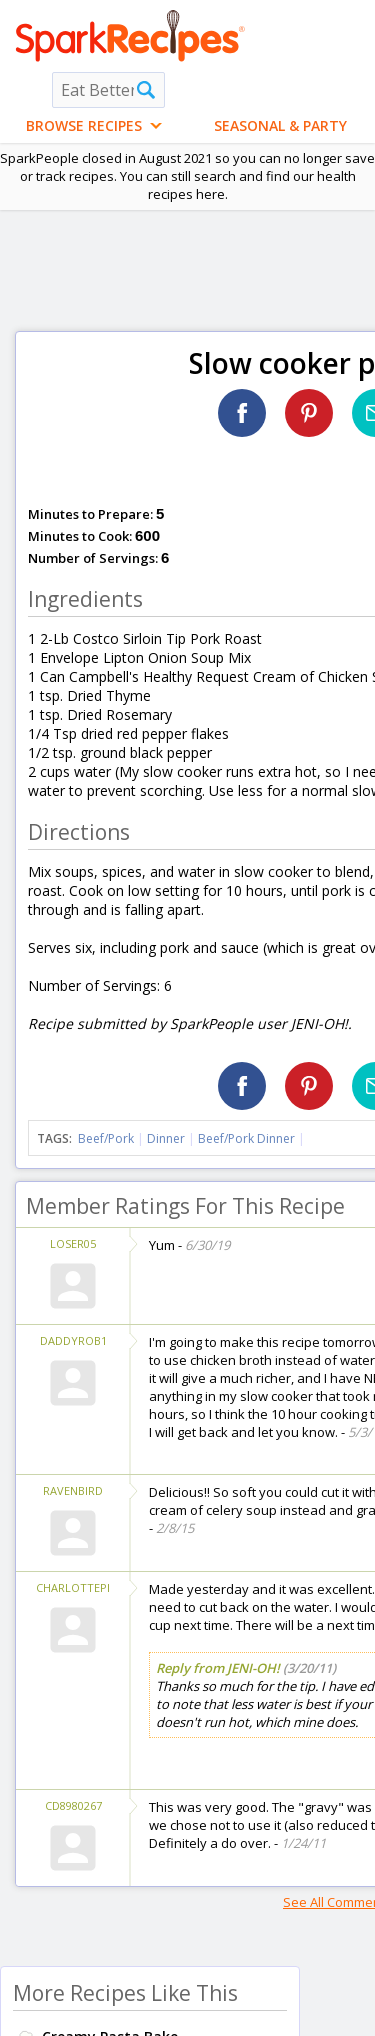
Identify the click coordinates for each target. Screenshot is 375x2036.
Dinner (166, 1138)
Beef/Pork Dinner (246, 1138)
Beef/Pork (106, 1138)
